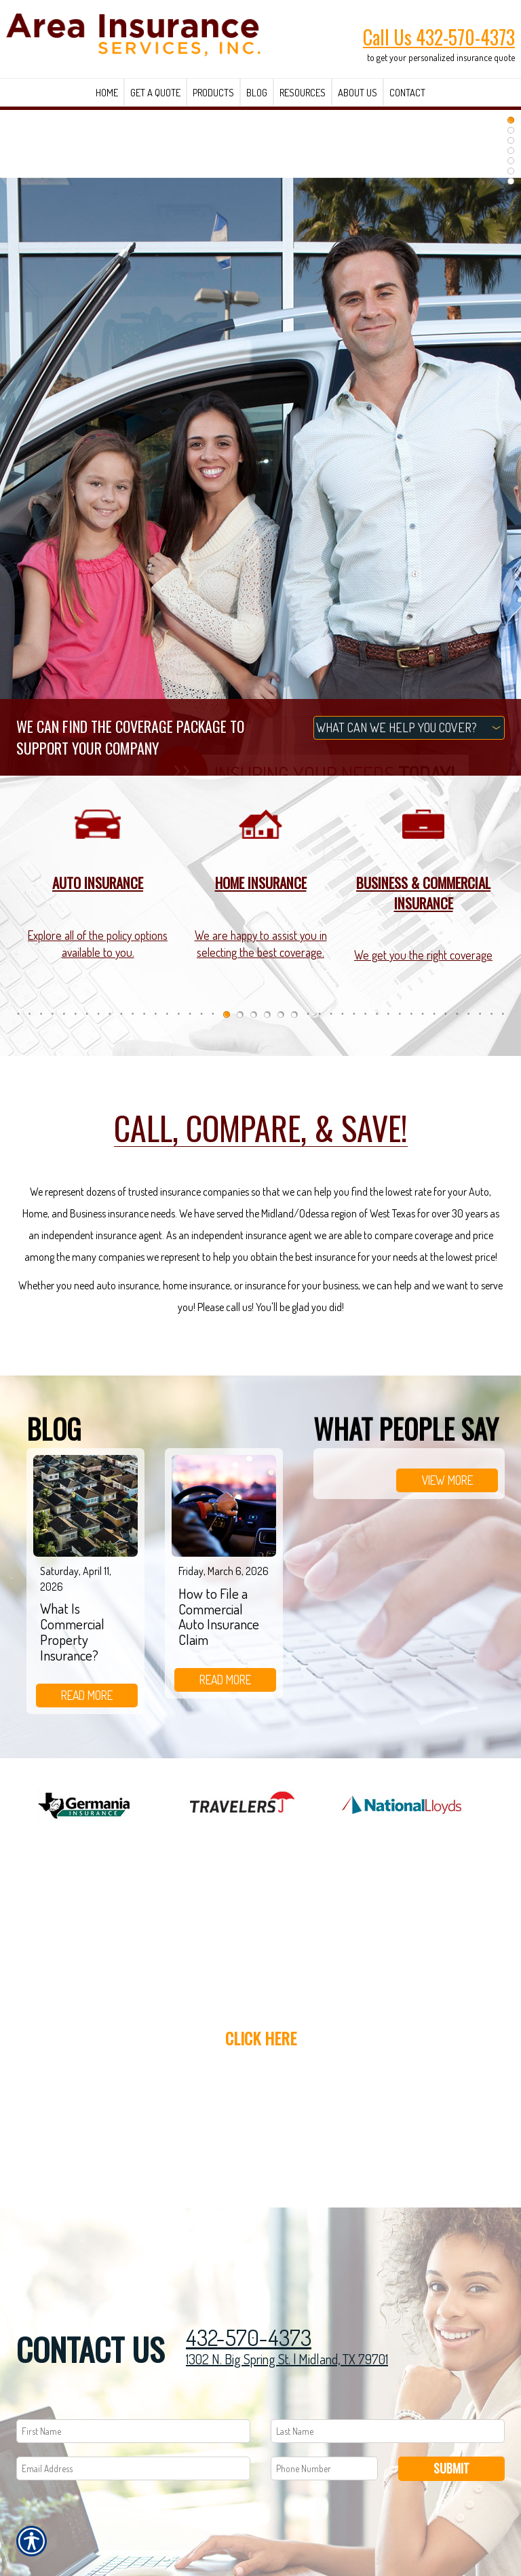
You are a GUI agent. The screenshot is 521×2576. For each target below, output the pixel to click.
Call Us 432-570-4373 (439, 37)
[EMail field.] (133, 2468)
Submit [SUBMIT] (451, 2468)
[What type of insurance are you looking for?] (409, 728)
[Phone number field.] (324, 2468)
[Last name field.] (388, 2431)
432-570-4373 (248, 2337)
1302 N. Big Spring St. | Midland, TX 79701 (287, 2359)
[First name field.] (133, 2431)
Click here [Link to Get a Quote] (260, 2038)
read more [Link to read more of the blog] (87, 1695)
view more (447, 1480)
